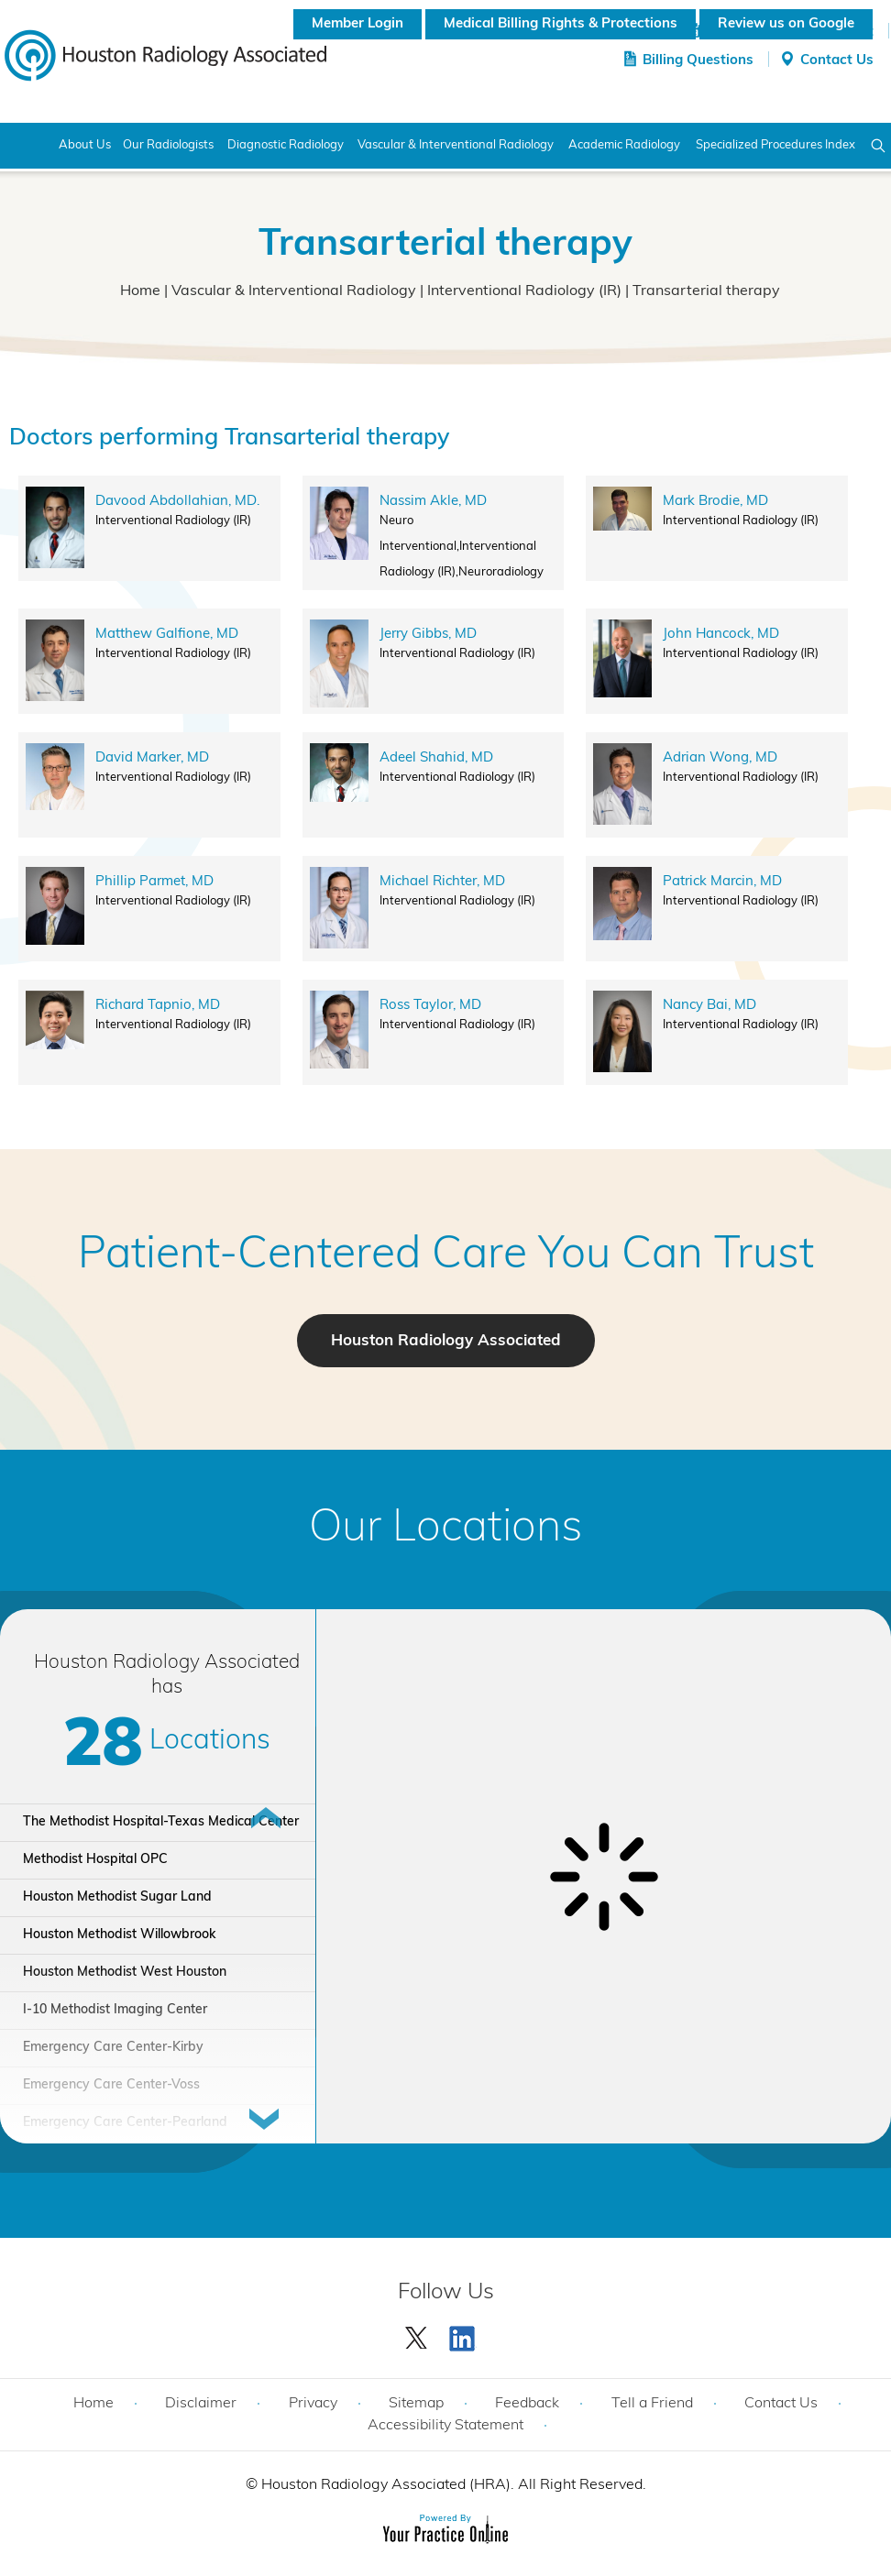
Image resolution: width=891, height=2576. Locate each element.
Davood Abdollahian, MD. (177, 502)
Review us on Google (786, 24)
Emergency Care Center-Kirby (113, 2048)
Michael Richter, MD (442, 882)
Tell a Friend (652, 2403)
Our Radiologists (168, 145)
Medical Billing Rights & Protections (560, 24)
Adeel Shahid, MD (436, 758)
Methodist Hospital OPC (95, 1860)
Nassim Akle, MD (433, 502)
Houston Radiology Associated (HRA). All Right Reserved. (452, 2485)
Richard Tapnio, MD (157, 1006)
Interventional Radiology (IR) (524, 291)
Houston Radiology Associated (446, 1341)
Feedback (527, 2403)
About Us (85, 145)
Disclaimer (200, 2403)
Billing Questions (698, 61)
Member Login (357, 24)
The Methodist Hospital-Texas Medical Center (161, 1822)
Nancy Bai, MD (709, 1006)
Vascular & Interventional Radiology (293, 291)
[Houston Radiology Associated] (165, 54)
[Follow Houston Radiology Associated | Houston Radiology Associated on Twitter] (417, 2334)
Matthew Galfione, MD (166, 634)
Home (25, 146)
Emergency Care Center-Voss (111, 2085)
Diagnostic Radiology (285, 145)
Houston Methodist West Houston (124, 1972)
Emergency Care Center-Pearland (125, 2123)
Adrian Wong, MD (720, 758)
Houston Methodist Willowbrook (119, 1935)
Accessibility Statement (445, 2425)
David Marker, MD (152, 758)
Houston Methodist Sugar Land (117, 1897)
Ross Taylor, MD (430, 1006)
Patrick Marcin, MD (722, 882)
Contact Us (837, 61)
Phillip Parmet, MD (154, 882)
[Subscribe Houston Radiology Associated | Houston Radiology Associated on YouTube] (465, 2334)
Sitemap (416, 2403)
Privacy (313, 2403)
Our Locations (446, 1529)
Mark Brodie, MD (715, 502)
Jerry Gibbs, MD (428, 634)
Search (878, 146)
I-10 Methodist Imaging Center (115, 2010)
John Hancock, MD (721, 634)
